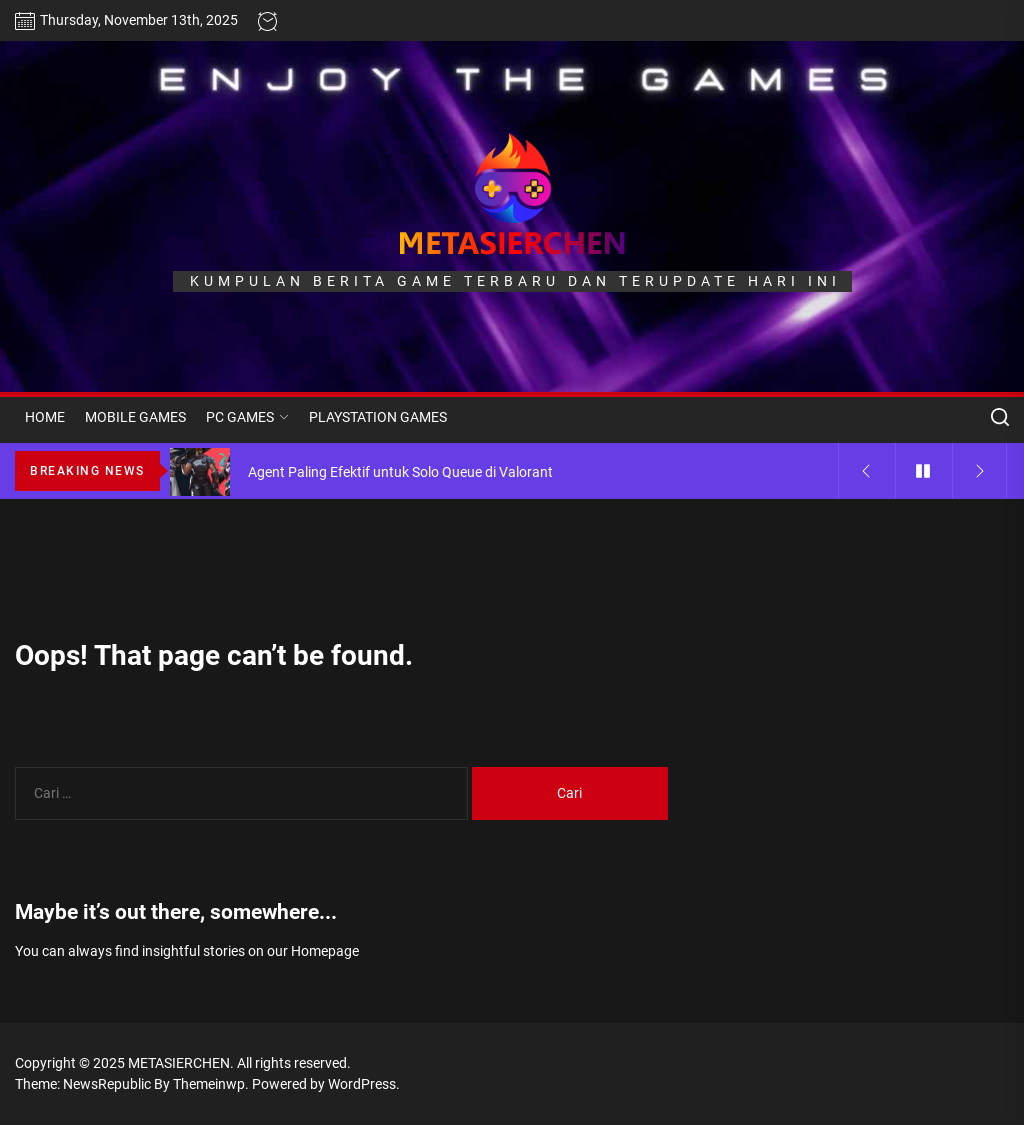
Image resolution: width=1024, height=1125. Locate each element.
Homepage (325, 951)
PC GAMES (247, 417)
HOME (45, 417)
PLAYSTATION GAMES (378, 417)
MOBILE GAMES (135, 417)
